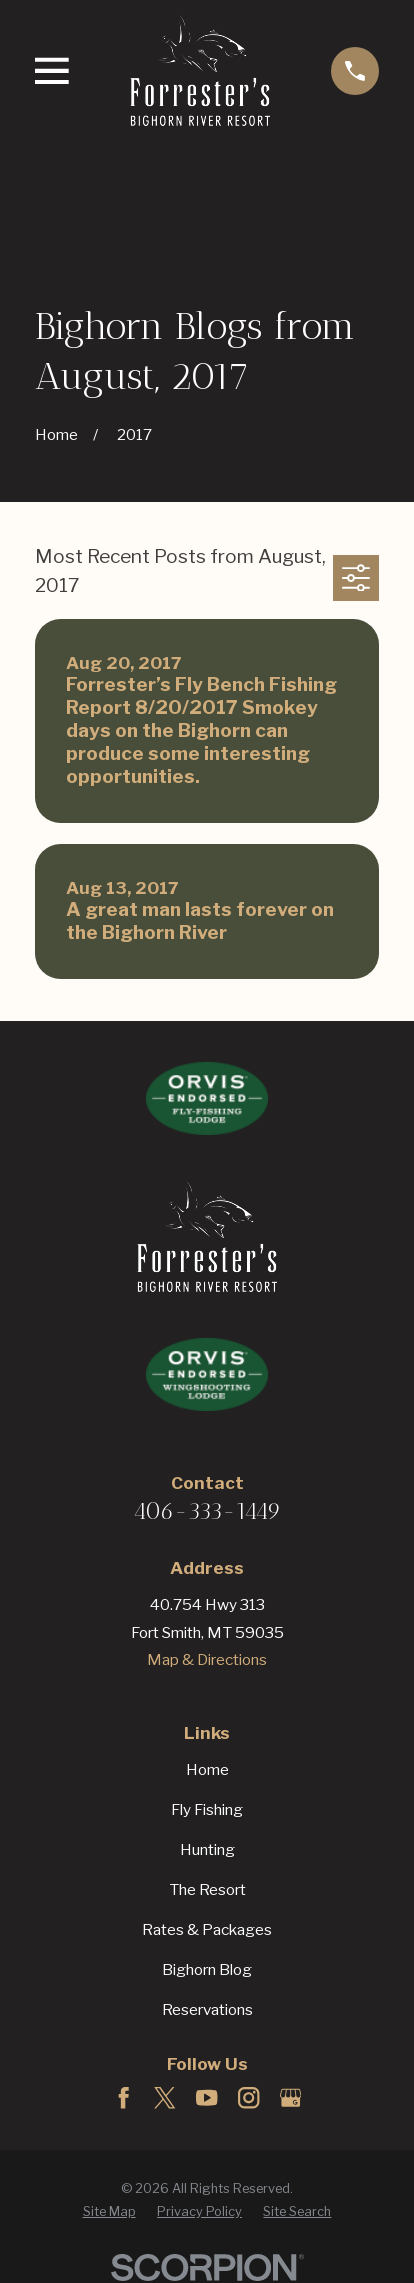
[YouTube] (206, 2097)
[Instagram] (248, 2097)
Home (207, 1769)
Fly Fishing (207, 1809)
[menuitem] (109, 2212)
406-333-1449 (207, 1511)
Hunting (207, 1849)
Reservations (207, 2009)
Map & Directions (207, 1659)
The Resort (207, 1889)
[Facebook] (123, 2097)
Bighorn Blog (207, 1969)
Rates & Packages (207, 1929)
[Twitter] (164, 2097)
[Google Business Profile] (290, 2097)
